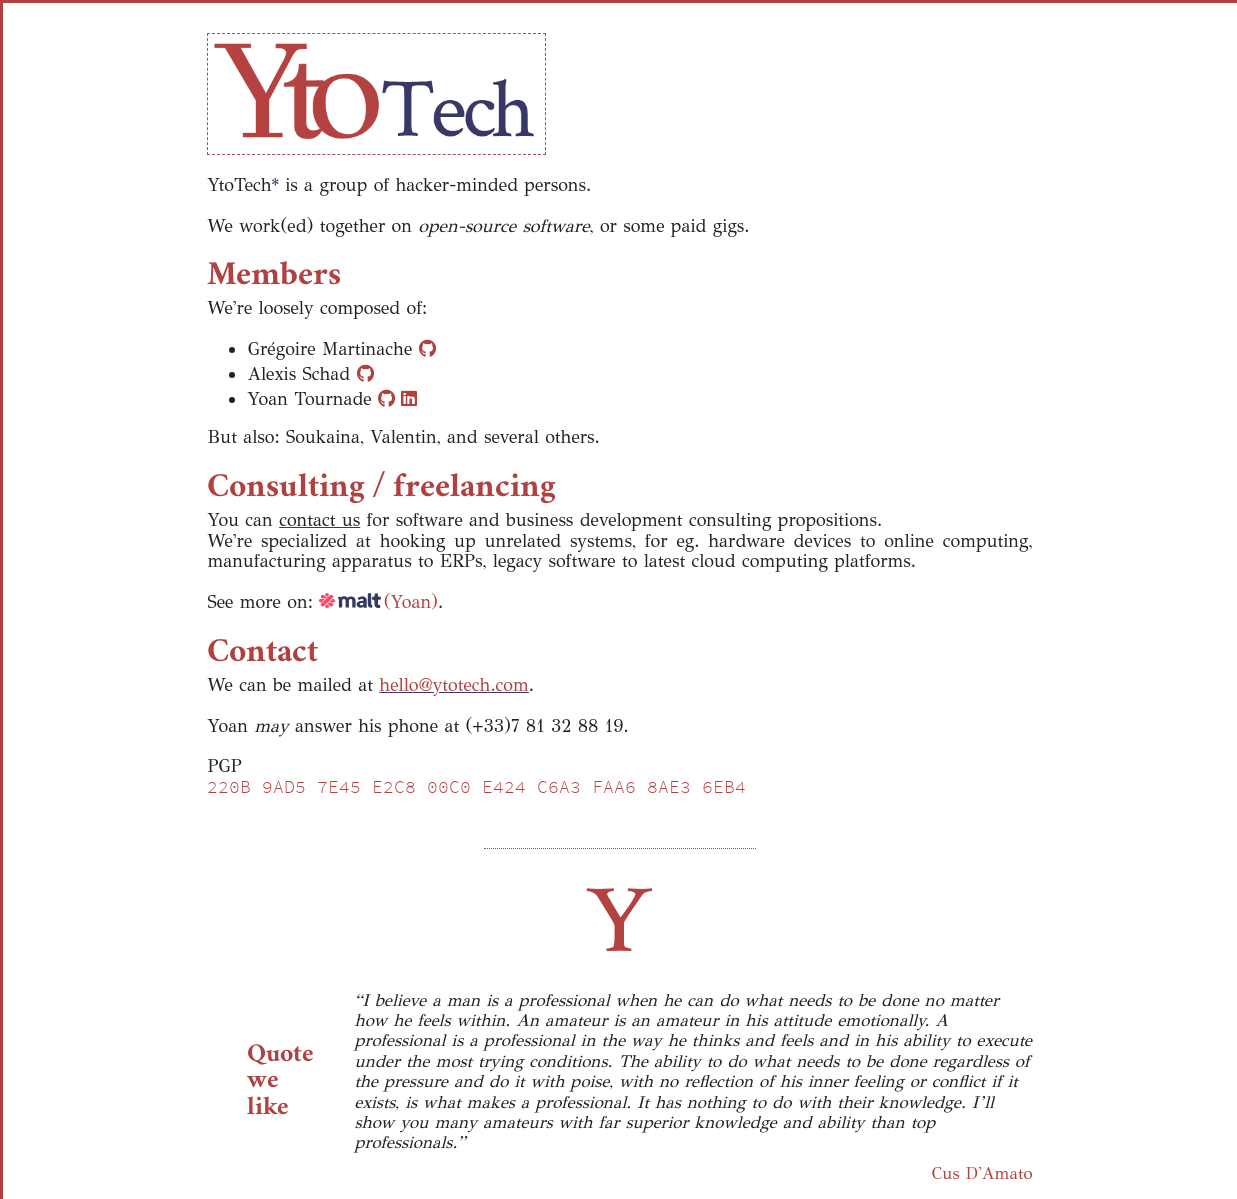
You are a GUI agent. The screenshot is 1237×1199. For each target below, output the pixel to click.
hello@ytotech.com (454, 685)
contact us (319, 520)
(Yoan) (378, 602)
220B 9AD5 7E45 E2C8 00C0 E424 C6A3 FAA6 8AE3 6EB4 (476, 786)
